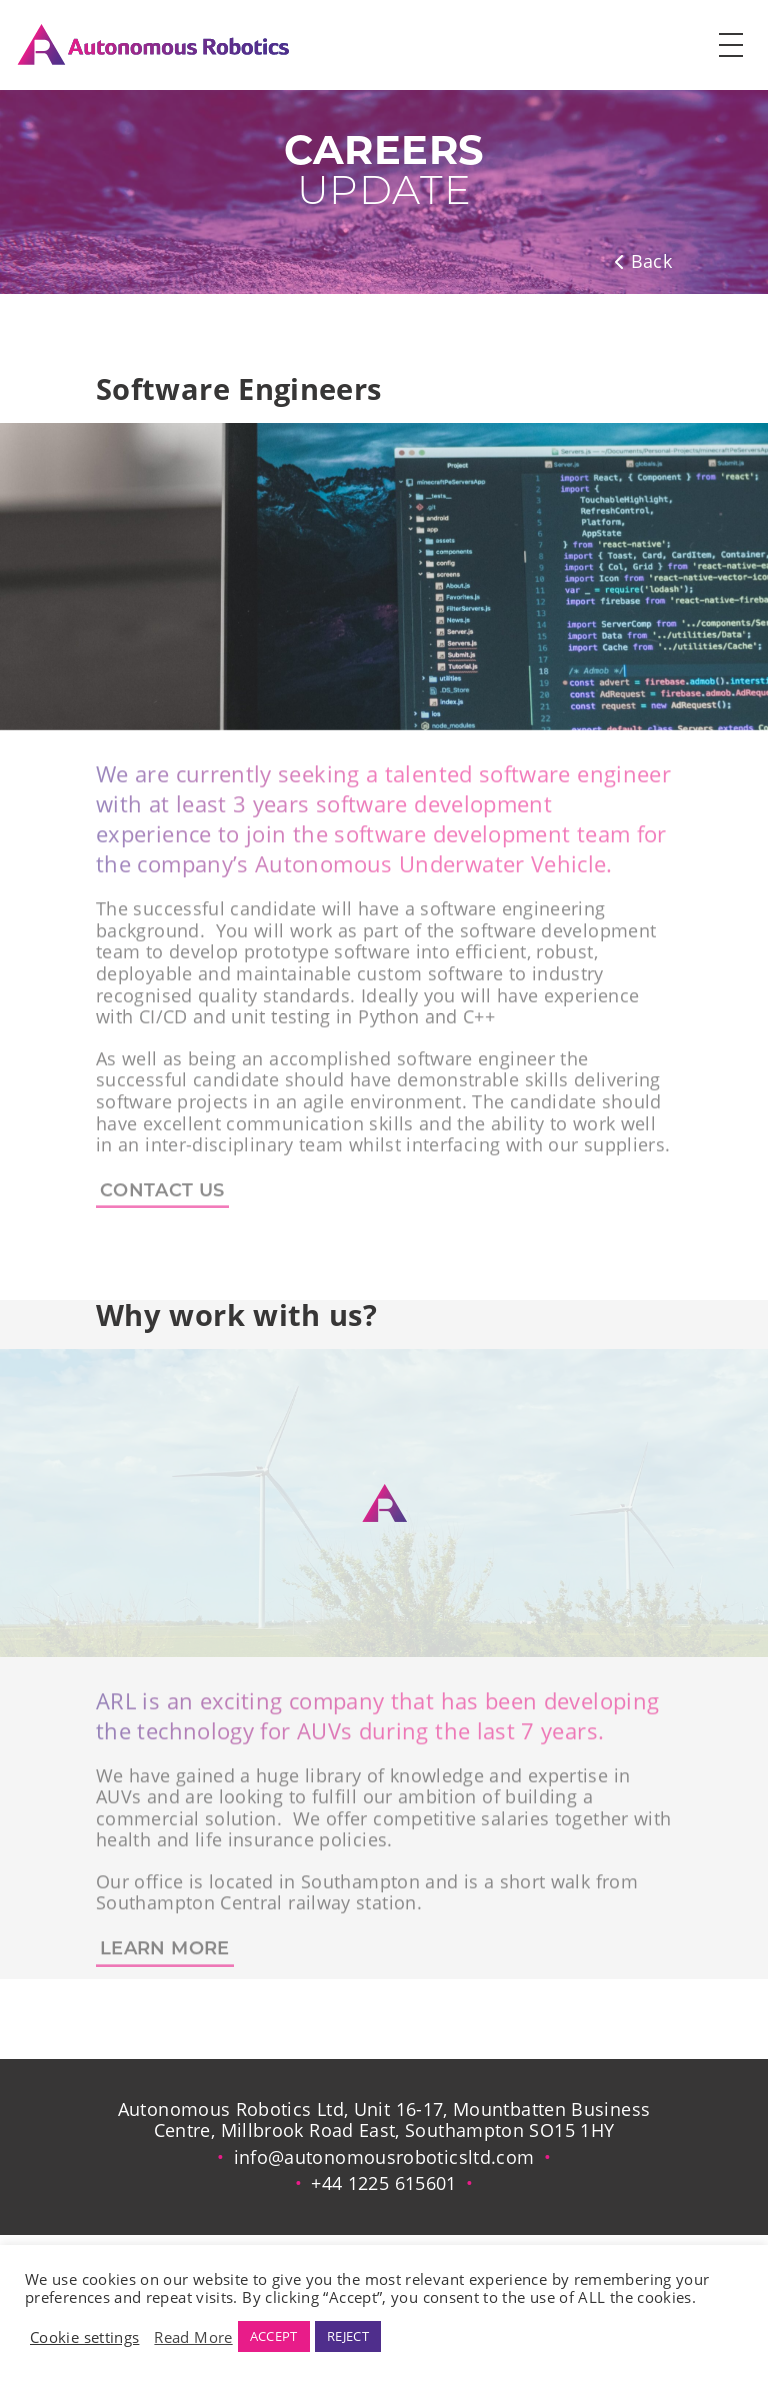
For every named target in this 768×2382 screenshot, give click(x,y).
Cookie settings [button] (84, 2337)
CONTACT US (162, 1200)
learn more (165, 1959)
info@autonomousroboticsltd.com (384, 2157)
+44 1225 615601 (383, 2183)
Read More (193, 2337)
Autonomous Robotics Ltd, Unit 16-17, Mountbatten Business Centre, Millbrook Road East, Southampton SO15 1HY (384, 2120)
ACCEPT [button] (274, 2336)
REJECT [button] (348, 2336)
